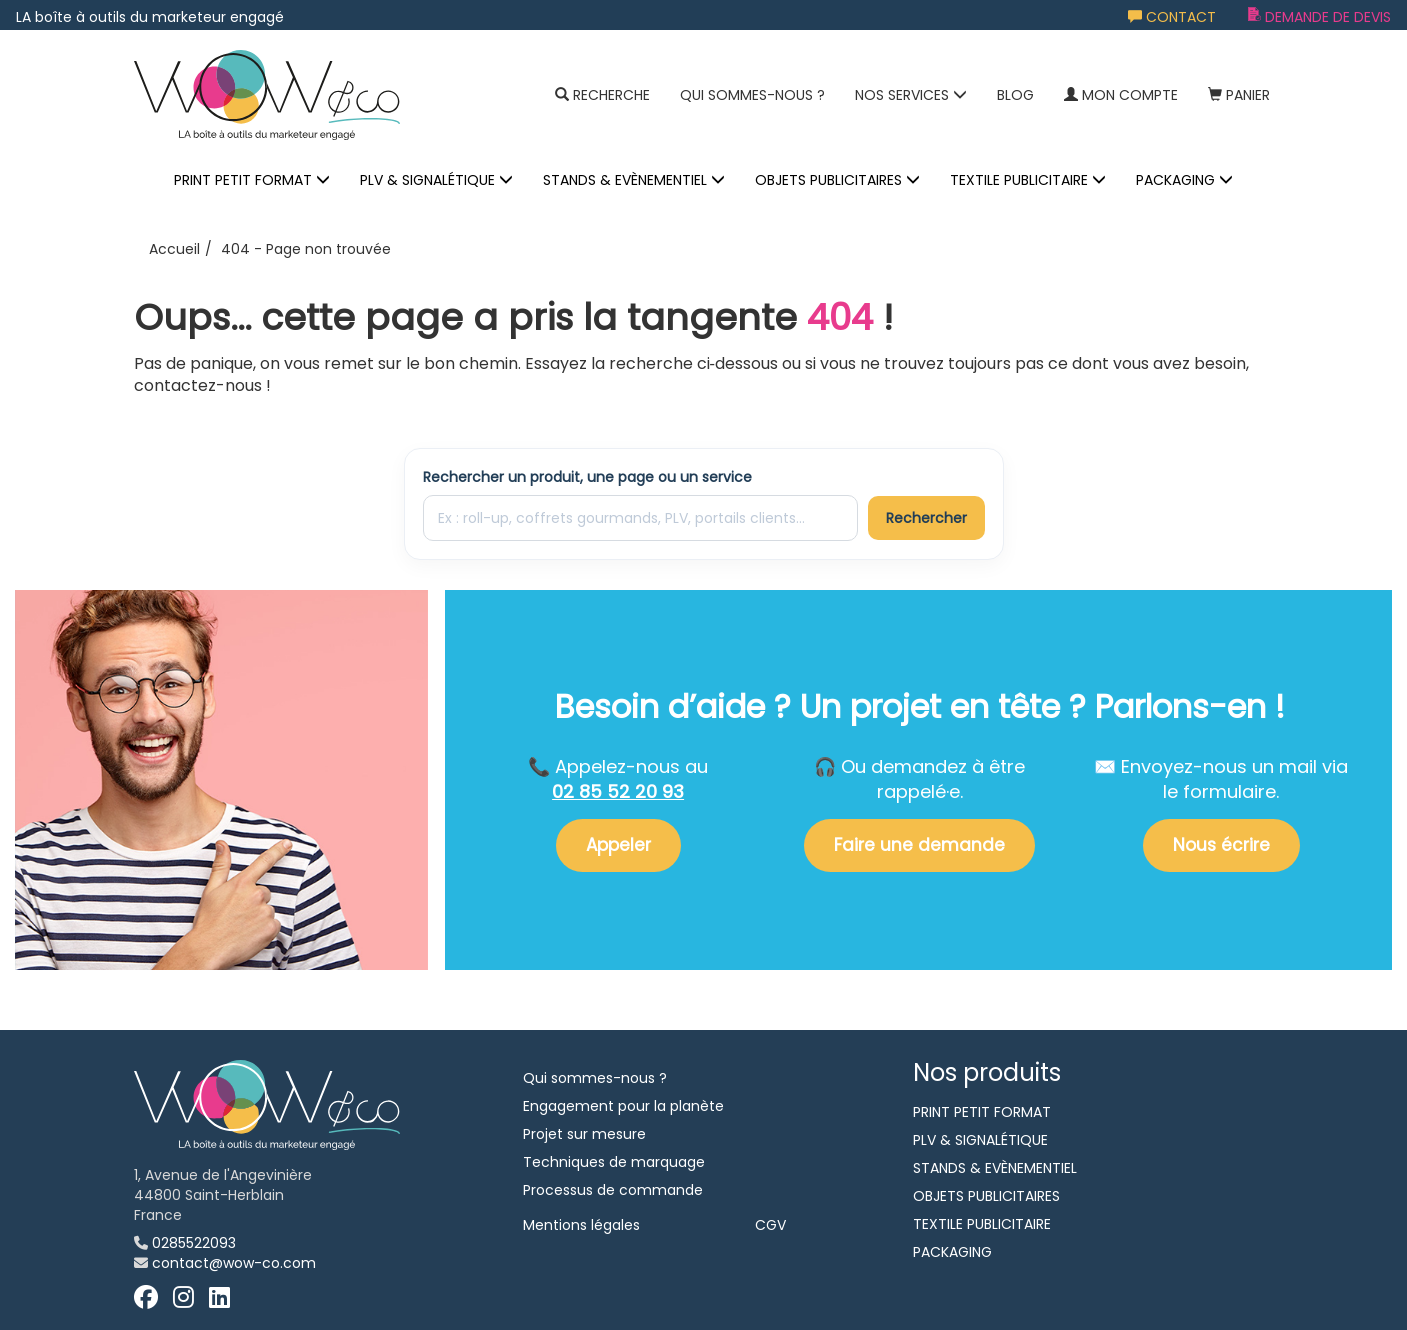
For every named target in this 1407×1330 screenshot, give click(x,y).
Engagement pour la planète (623, 1106)
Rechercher (926, 518)
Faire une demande (919, 845)
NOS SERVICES (911, 95)
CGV (770, 1225)
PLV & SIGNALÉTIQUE (436, 180)
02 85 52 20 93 (618, 791)
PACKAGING (1184, 180)
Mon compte (1121, 95)
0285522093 (194, 1243)
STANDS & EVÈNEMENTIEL (634, 180)
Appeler (618, 845)
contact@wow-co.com (234, 1263)
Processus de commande (613, 1190)
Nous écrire (1221, 845)
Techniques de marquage (614, 1162)
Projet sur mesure (584, 1134)
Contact (1172, 17)
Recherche (602, 95)
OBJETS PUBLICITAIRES (837, 180)
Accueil (174, 249)
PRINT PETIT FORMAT (252, 180)
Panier (1239, 95)
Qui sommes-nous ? (752, 95)
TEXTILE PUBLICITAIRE (1028, 180)
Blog (1015, 95)
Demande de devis (1319, 17)
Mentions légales (581, 1225)
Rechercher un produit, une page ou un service (587, 477)
